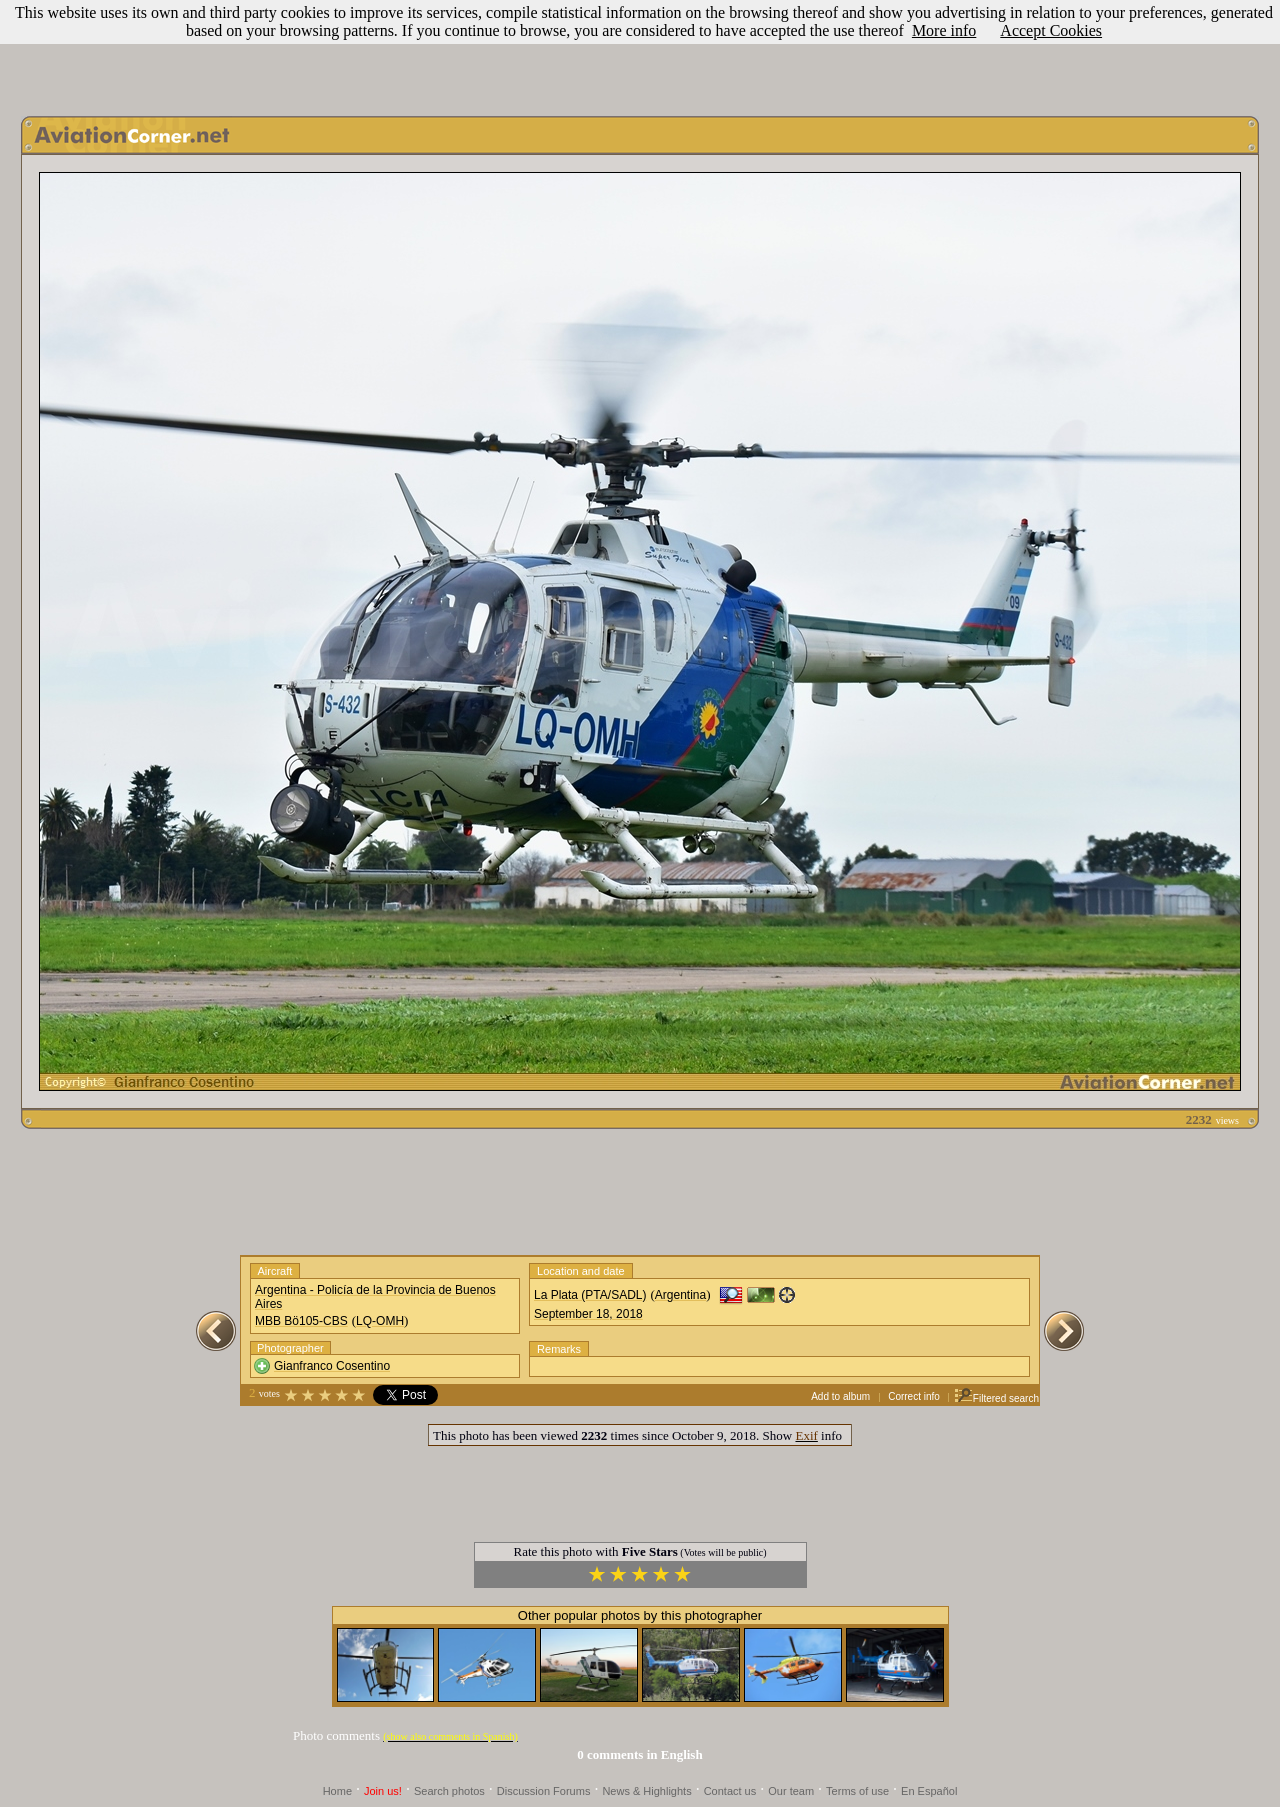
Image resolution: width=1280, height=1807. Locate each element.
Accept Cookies (1051, 30)
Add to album (840, 1396)
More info (944, 30)
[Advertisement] (640, 53)
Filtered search (996, 1398)
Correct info (914, 1396)
